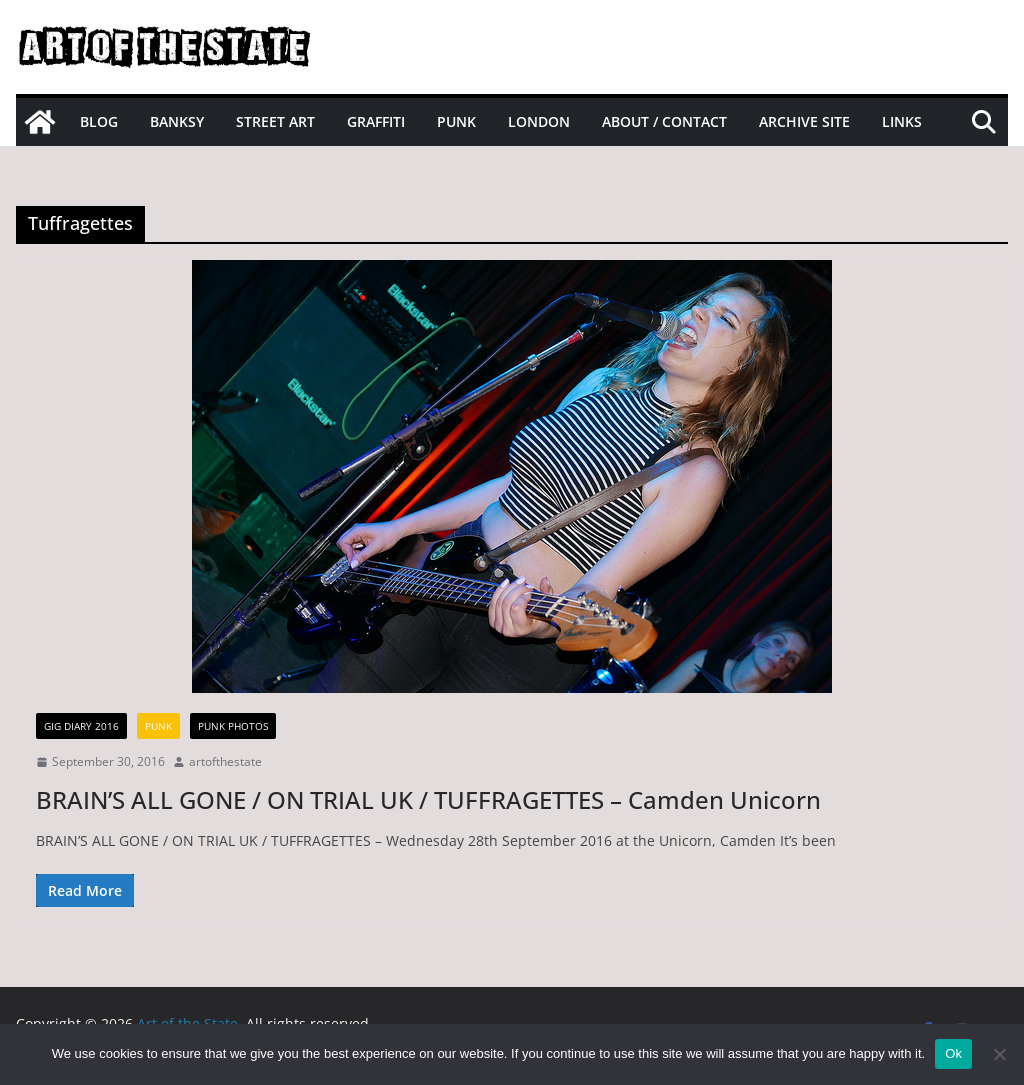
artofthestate (225, 761)
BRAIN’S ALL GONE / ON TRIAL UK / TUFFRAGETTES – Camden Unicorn (428, 799)
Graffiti (376, 121)
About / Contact (664, 121)
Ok (953, 1053)
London (539, 121)
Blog (99, 121)
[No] (999, 1054)
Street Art (275, 121)
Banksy (177, 121)
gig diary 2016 (81, 726)
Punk (456, 121)
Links (902, 121)
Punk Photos (233, 726)
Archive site (804, 121)
